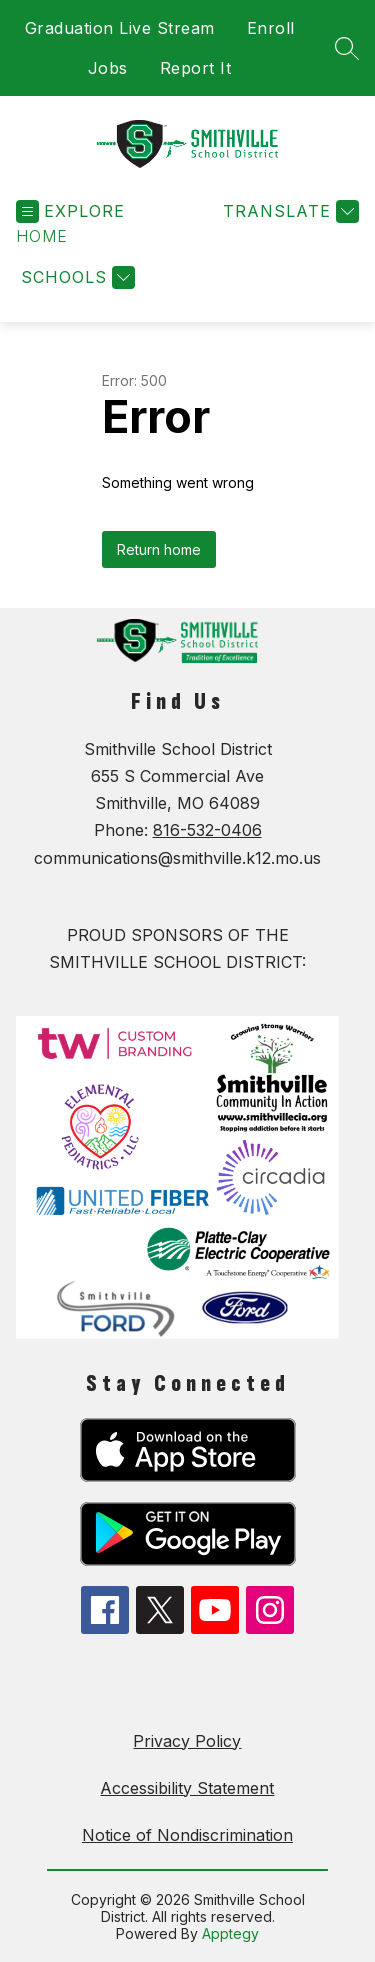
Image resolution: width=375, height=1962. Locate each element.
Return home (159, 549)
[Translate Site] (288, 211)
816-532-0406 (207, 830)
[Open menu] (70, 211)
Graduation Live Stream (120, 28)
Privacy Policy (187, 1741)
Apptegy (230, 1933)
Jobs (108, 68)
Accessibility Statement (187, 1788)
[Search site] (347, 48)
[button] (42, 236)
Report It (196, 68)
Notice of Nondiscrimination (187, 1835)
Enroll (271, 28)
